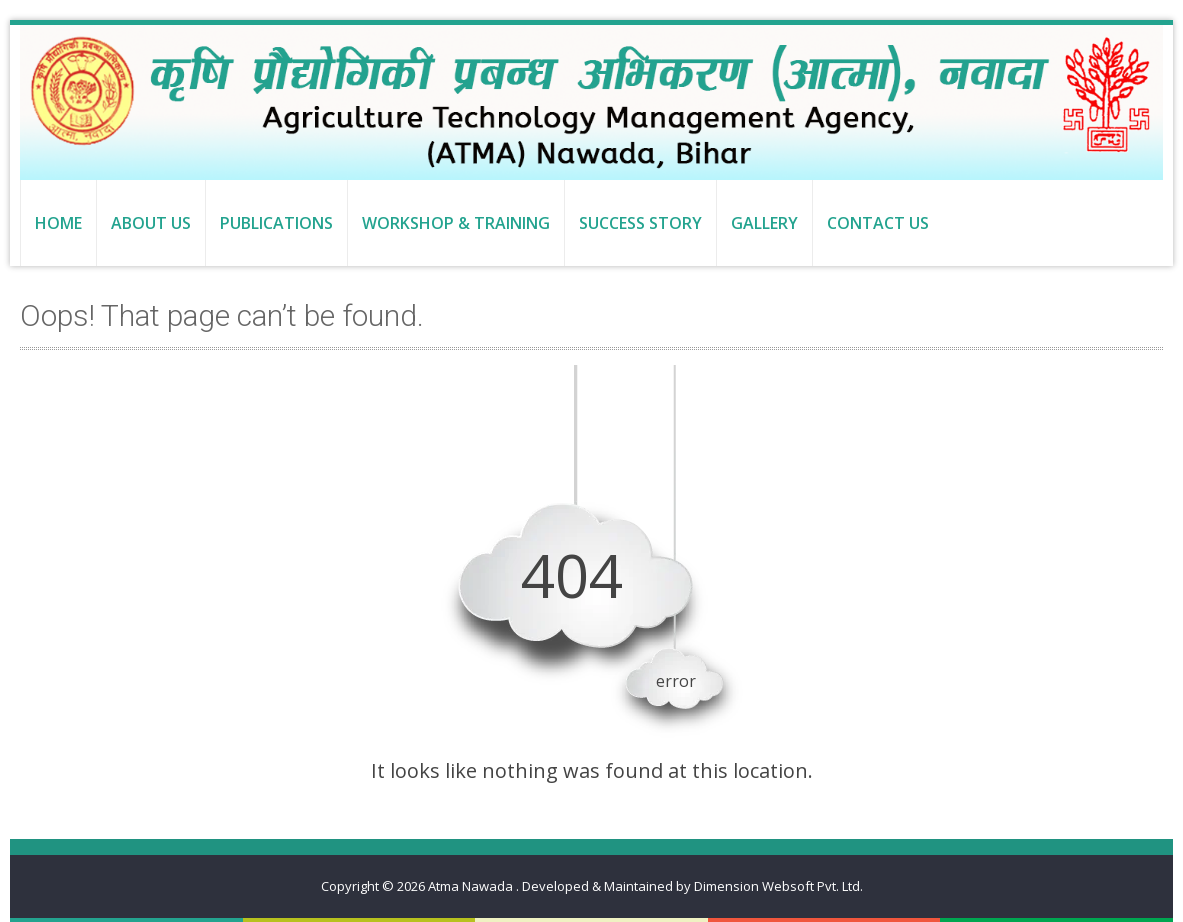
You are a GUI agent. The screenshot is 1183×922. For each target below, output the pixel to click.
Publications (276, 223)
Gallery (764, 223)
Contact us (878, 223)
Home (58, 223)
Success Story (640, 223)
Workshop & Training (456, 223)
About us (151, 223)
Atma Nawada (472, 886)
